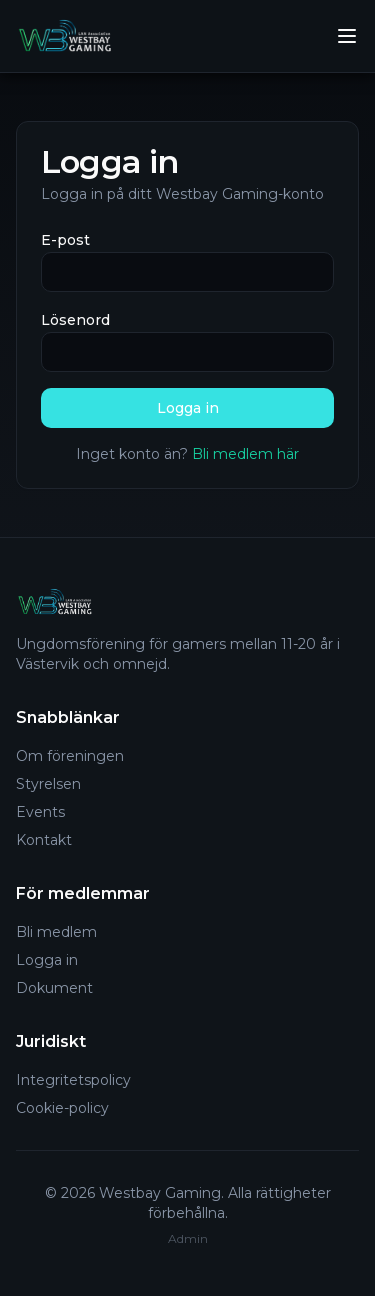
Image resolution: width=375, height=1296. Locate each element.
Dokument (54, 988)
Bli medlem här (245, 454)
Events (40, 812)
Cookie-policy (62, 1108)
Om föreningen (70, 756)
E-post (65, 240)
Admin (188, 1238)
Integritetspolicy (73, 1080)
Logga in (188, 408)
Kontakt (44, 840)
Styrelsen (48, 784)
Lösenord (75, 320)
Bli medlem (56, 932)
